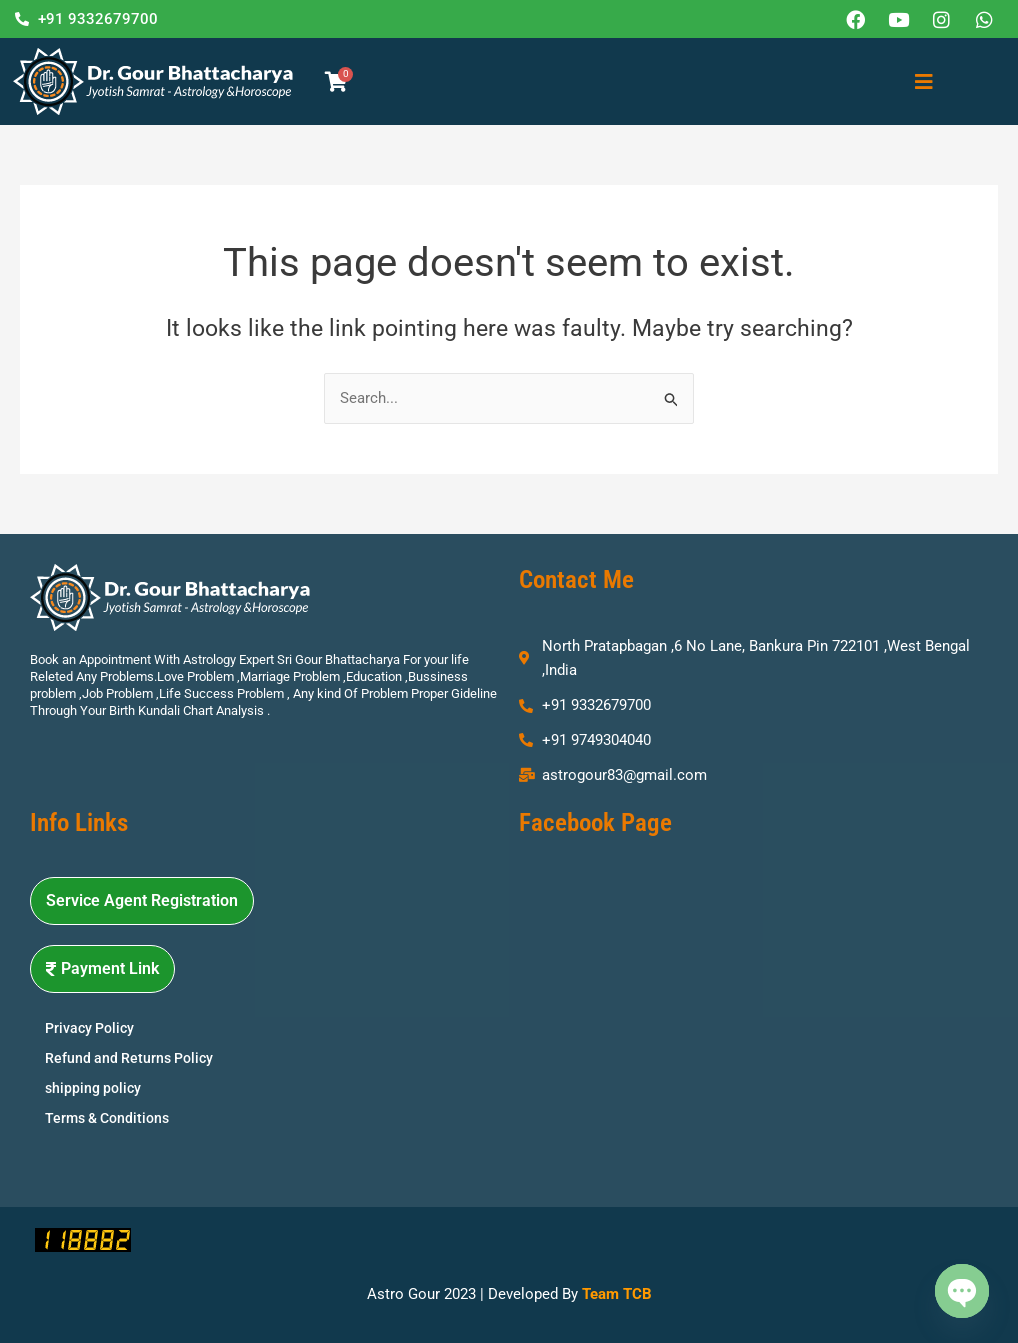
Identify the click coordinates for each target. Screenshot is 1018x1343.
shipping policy (93, 1088)
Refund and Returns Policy (129, 1058)
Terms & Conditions (107, 1118)
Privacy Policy (89, 1028)
